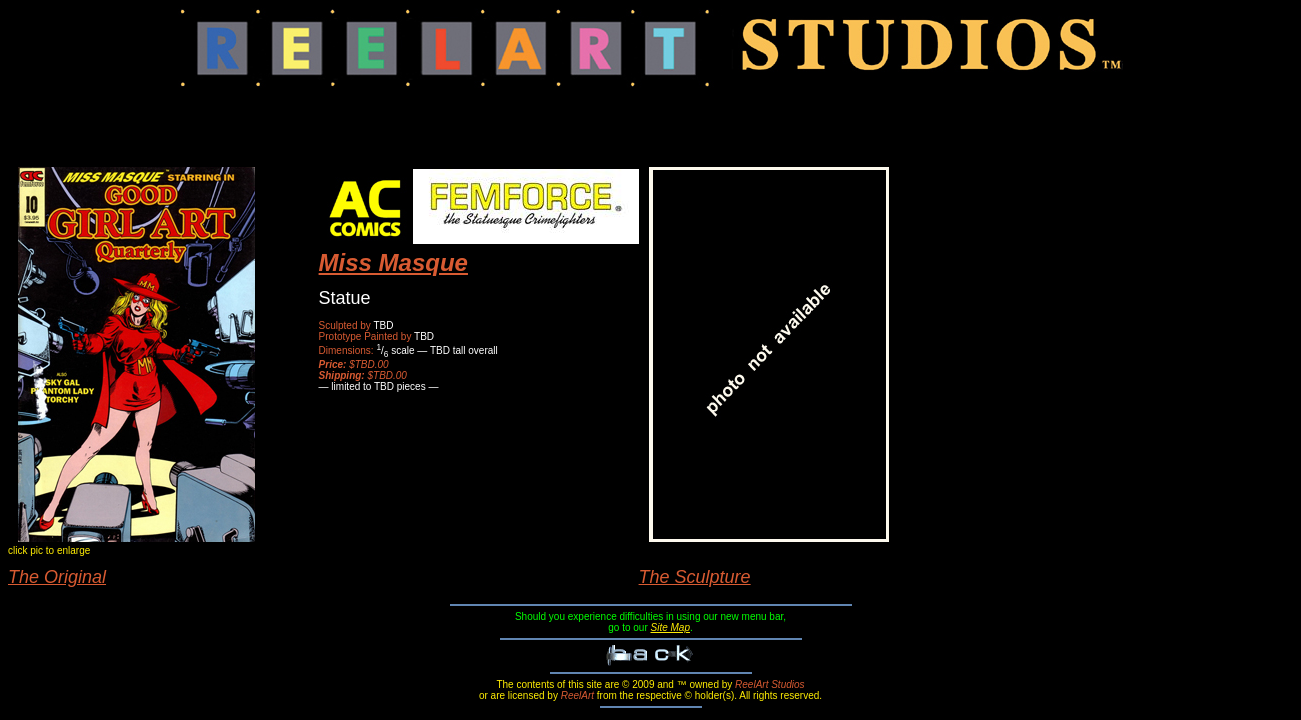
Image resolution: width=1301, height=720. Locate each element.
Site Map (670, 627)
